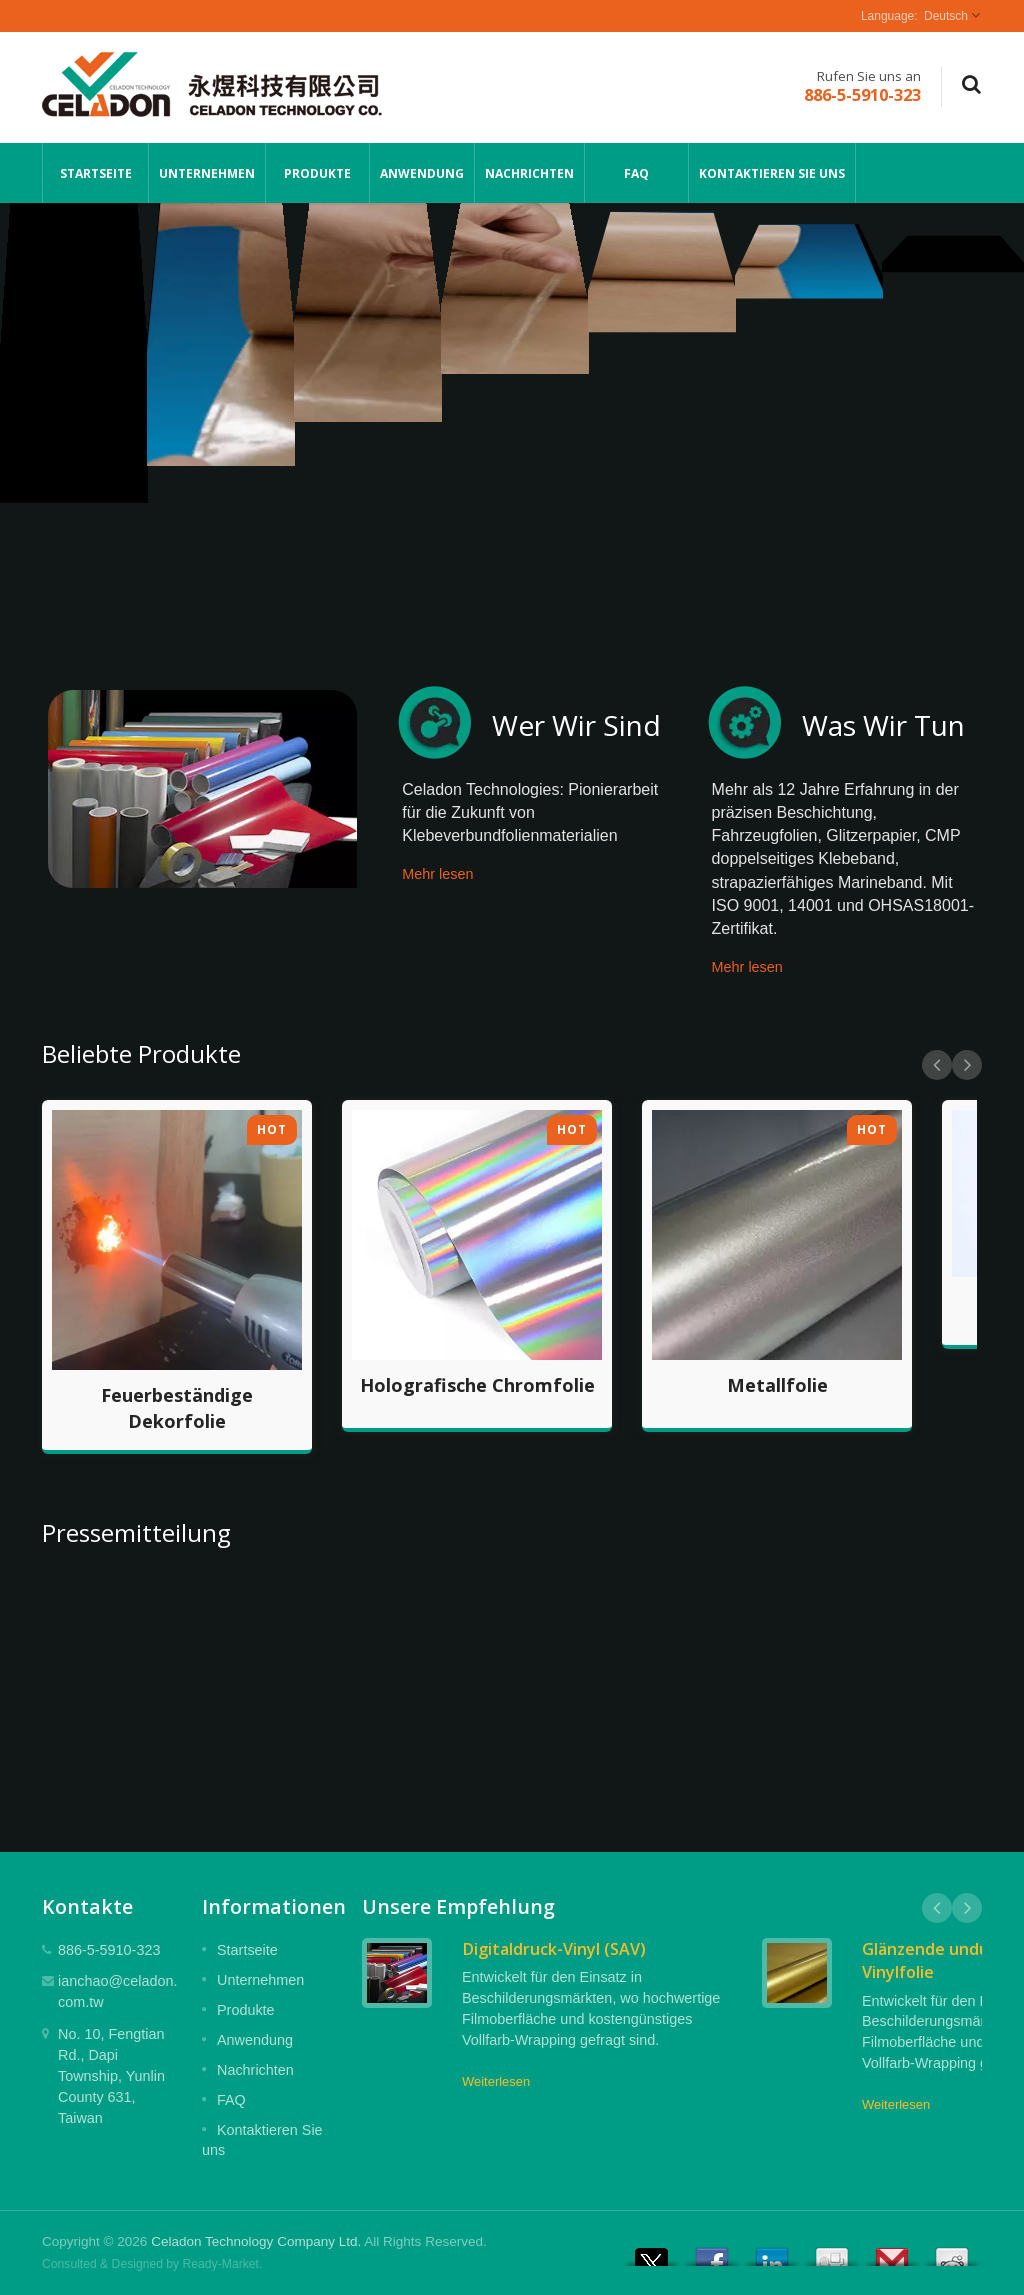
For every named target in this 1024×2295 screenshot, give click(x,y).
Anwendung (422, 173)
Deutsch (946, 16)
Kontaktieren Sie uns (772, 173)
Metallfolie (777, 1385)
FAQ (636, 173)
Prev (937, 1065)
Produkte (317, 173)
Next (967, 1065)
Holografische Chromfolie (477, 1385)
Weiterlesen (496, 2081)
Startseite (95, 173)
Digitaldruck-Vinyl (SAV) (554, 1949)
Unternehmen (207, 173)
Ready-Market (221, 2264)
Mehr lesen (437, 874)
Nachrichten (529, 173)
